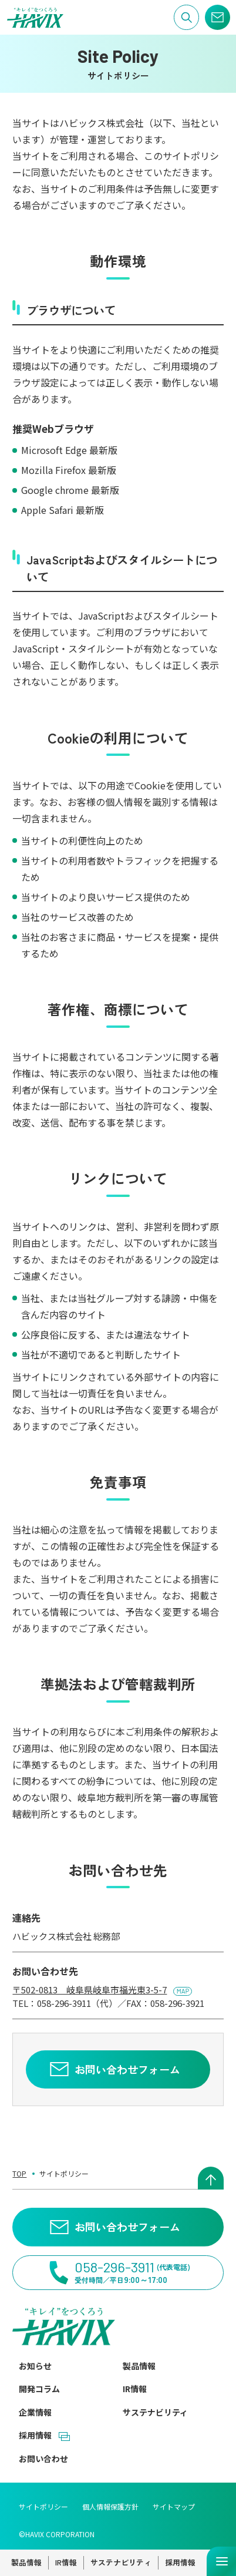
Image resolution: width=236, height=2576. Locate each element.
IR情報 (135, 2389)
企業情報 (35, 2412)
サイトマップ (174, 2506)
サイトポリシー (43, 2506)
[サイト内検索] (186, 17)
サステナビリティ (155, 2412)
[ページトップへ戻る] (211, 2178)
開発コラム (39, 2389)
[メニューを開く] (221, 2561)
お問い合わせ (43, 2458)
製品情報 (139, 2366)
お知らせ (35, 2366)
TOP (19, 2173)
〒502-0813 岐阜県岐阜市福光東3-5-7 (89, 1989)
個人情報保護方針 (110, 2506)
